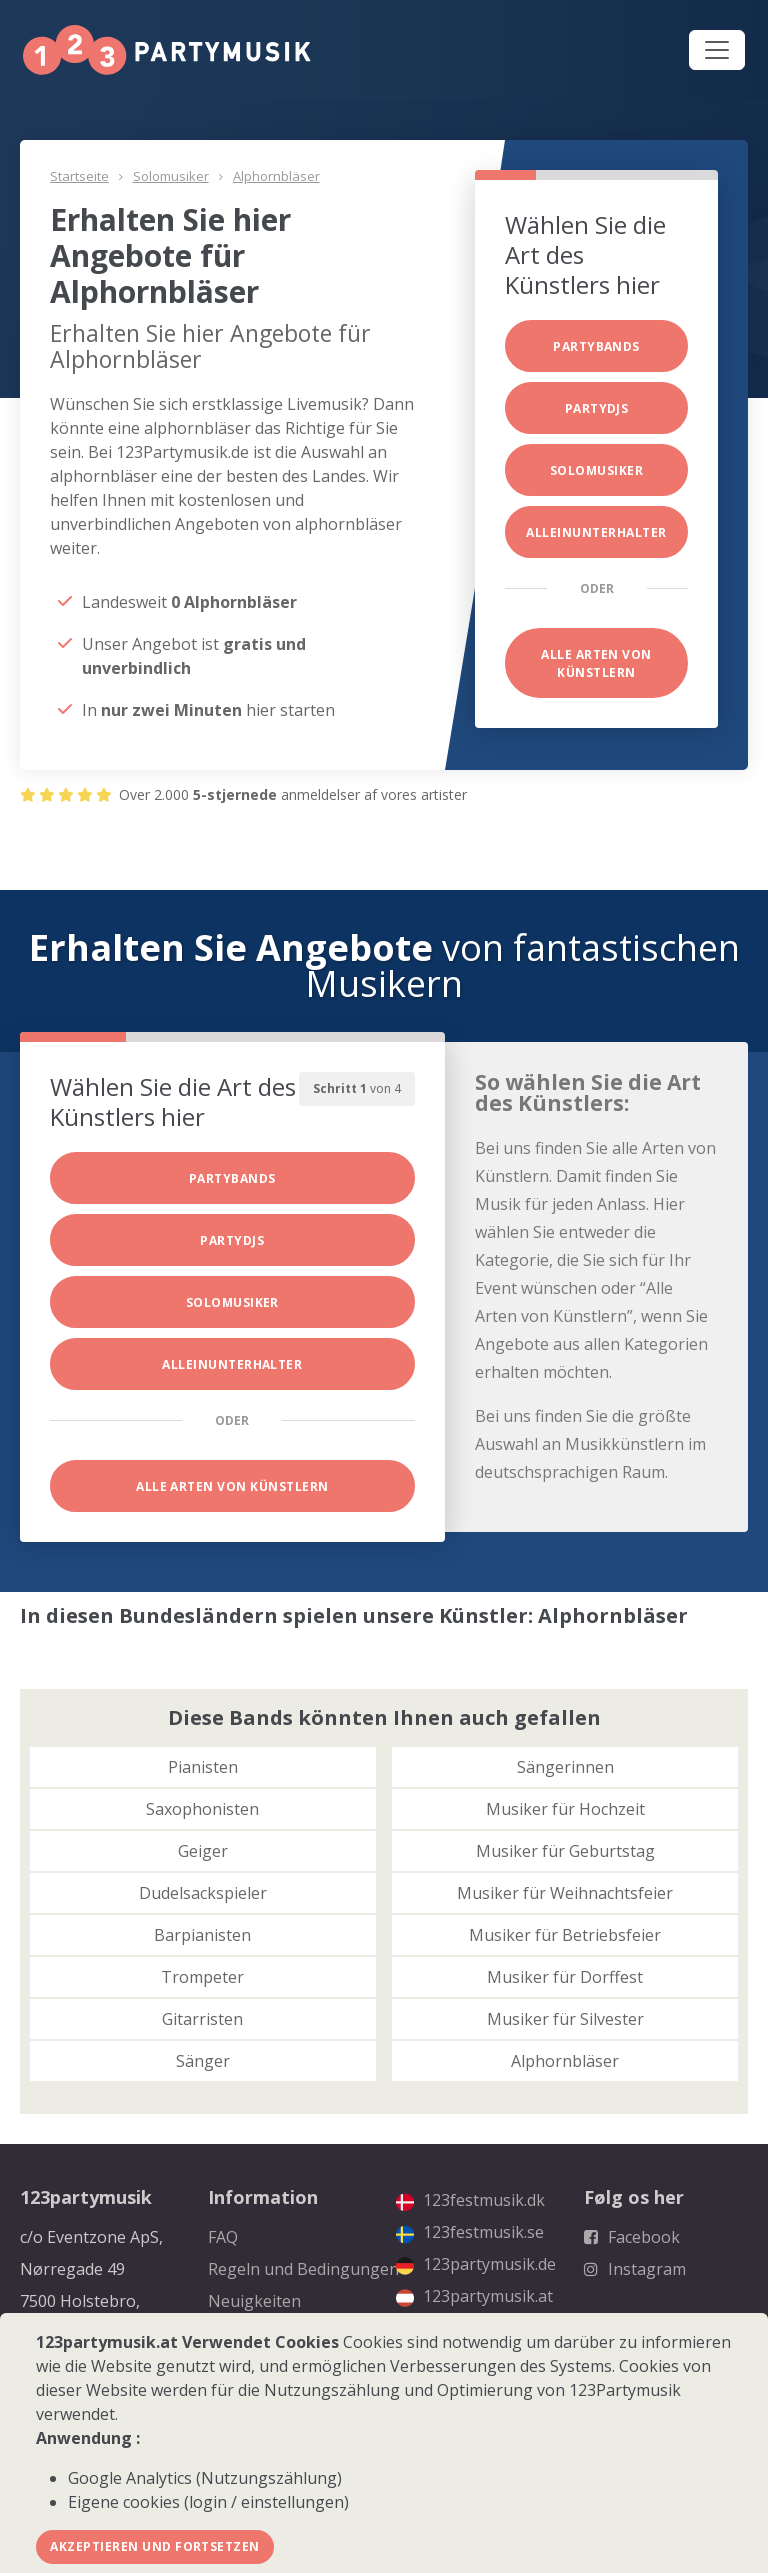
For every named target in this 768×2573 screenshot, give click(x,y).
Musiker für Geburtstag (565, 1851)
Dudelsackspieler (203, 1893)
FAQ (223, 2237)
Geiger (203, 1851)
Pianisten (203, 1767)
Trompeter (202, 1977)
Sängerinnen (565, 1767)
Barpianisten (202, 1935)
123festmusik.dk (470, 2200)
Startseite (79, 176)
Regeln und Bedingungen (303, 2269)
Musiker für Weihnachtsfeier (565, 1893)
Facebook (632, 2237)
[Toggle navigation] (717, 50)
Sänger (203, 2061)
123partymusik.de (476, 2264)
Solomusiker (171, 176)
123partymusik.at (474, 2296)
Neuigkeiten (254, 2301)
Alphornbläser (276, 176)
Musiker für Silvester (565, 2019)
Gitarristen (202, 2019)
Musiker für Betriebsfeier (565, 1935)
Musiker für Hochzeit (565, 1809)
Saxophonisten (202, 1809)
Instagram (635, 2269)
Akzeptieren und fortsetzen (154, 2546)
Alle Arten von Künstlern (596, 663)
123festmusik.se (470, 2232)
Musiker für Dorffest (565, 1977)
